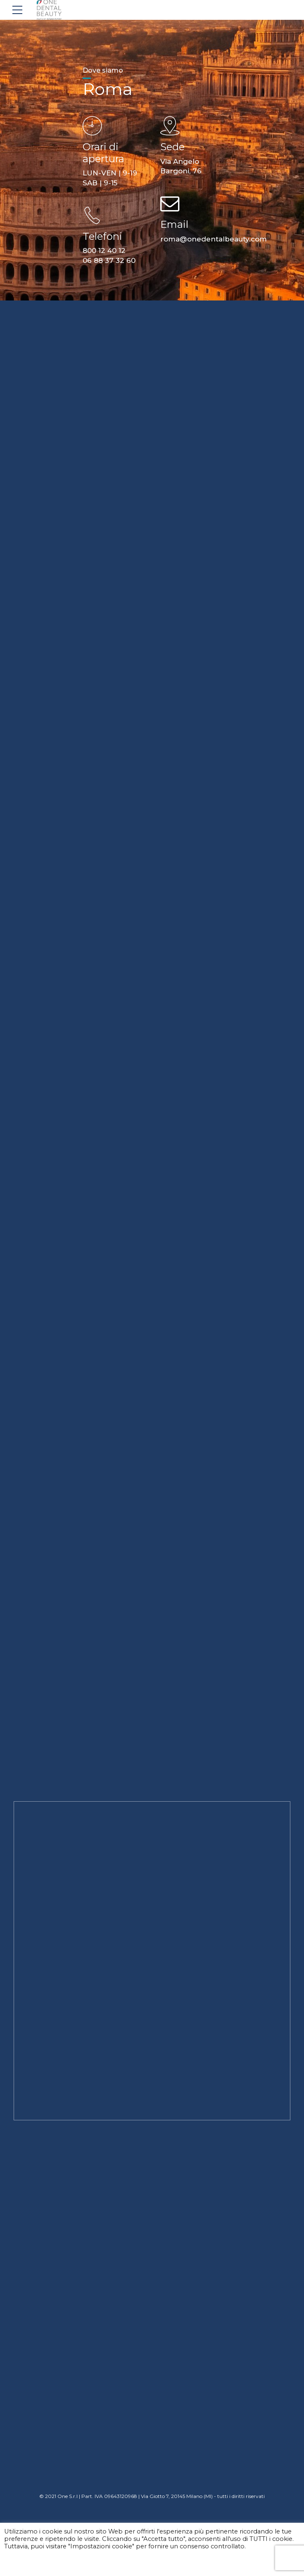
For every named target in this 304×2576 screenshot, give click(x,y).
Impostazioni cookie (36, 2562)
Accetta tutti (94, 2562)
